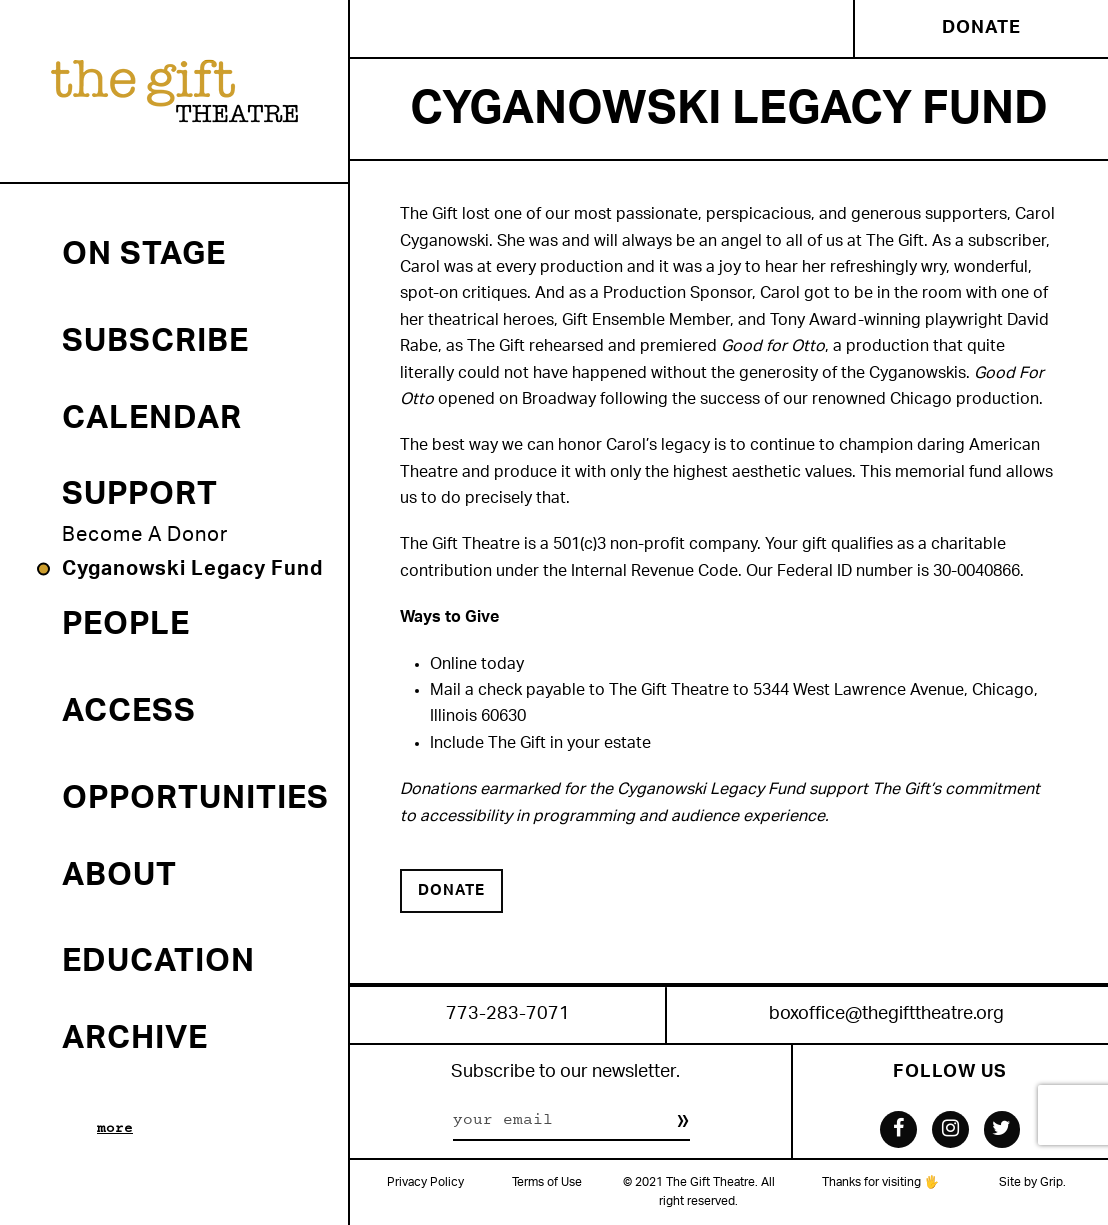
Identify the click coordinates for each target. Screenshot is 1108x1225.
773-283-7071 (508, 1015)
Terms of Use (547, 1182)
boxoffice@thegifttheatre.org (886, 1015)
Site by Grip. (1032, 1182)
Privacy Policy (425, 1182)
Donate (981, 28)
